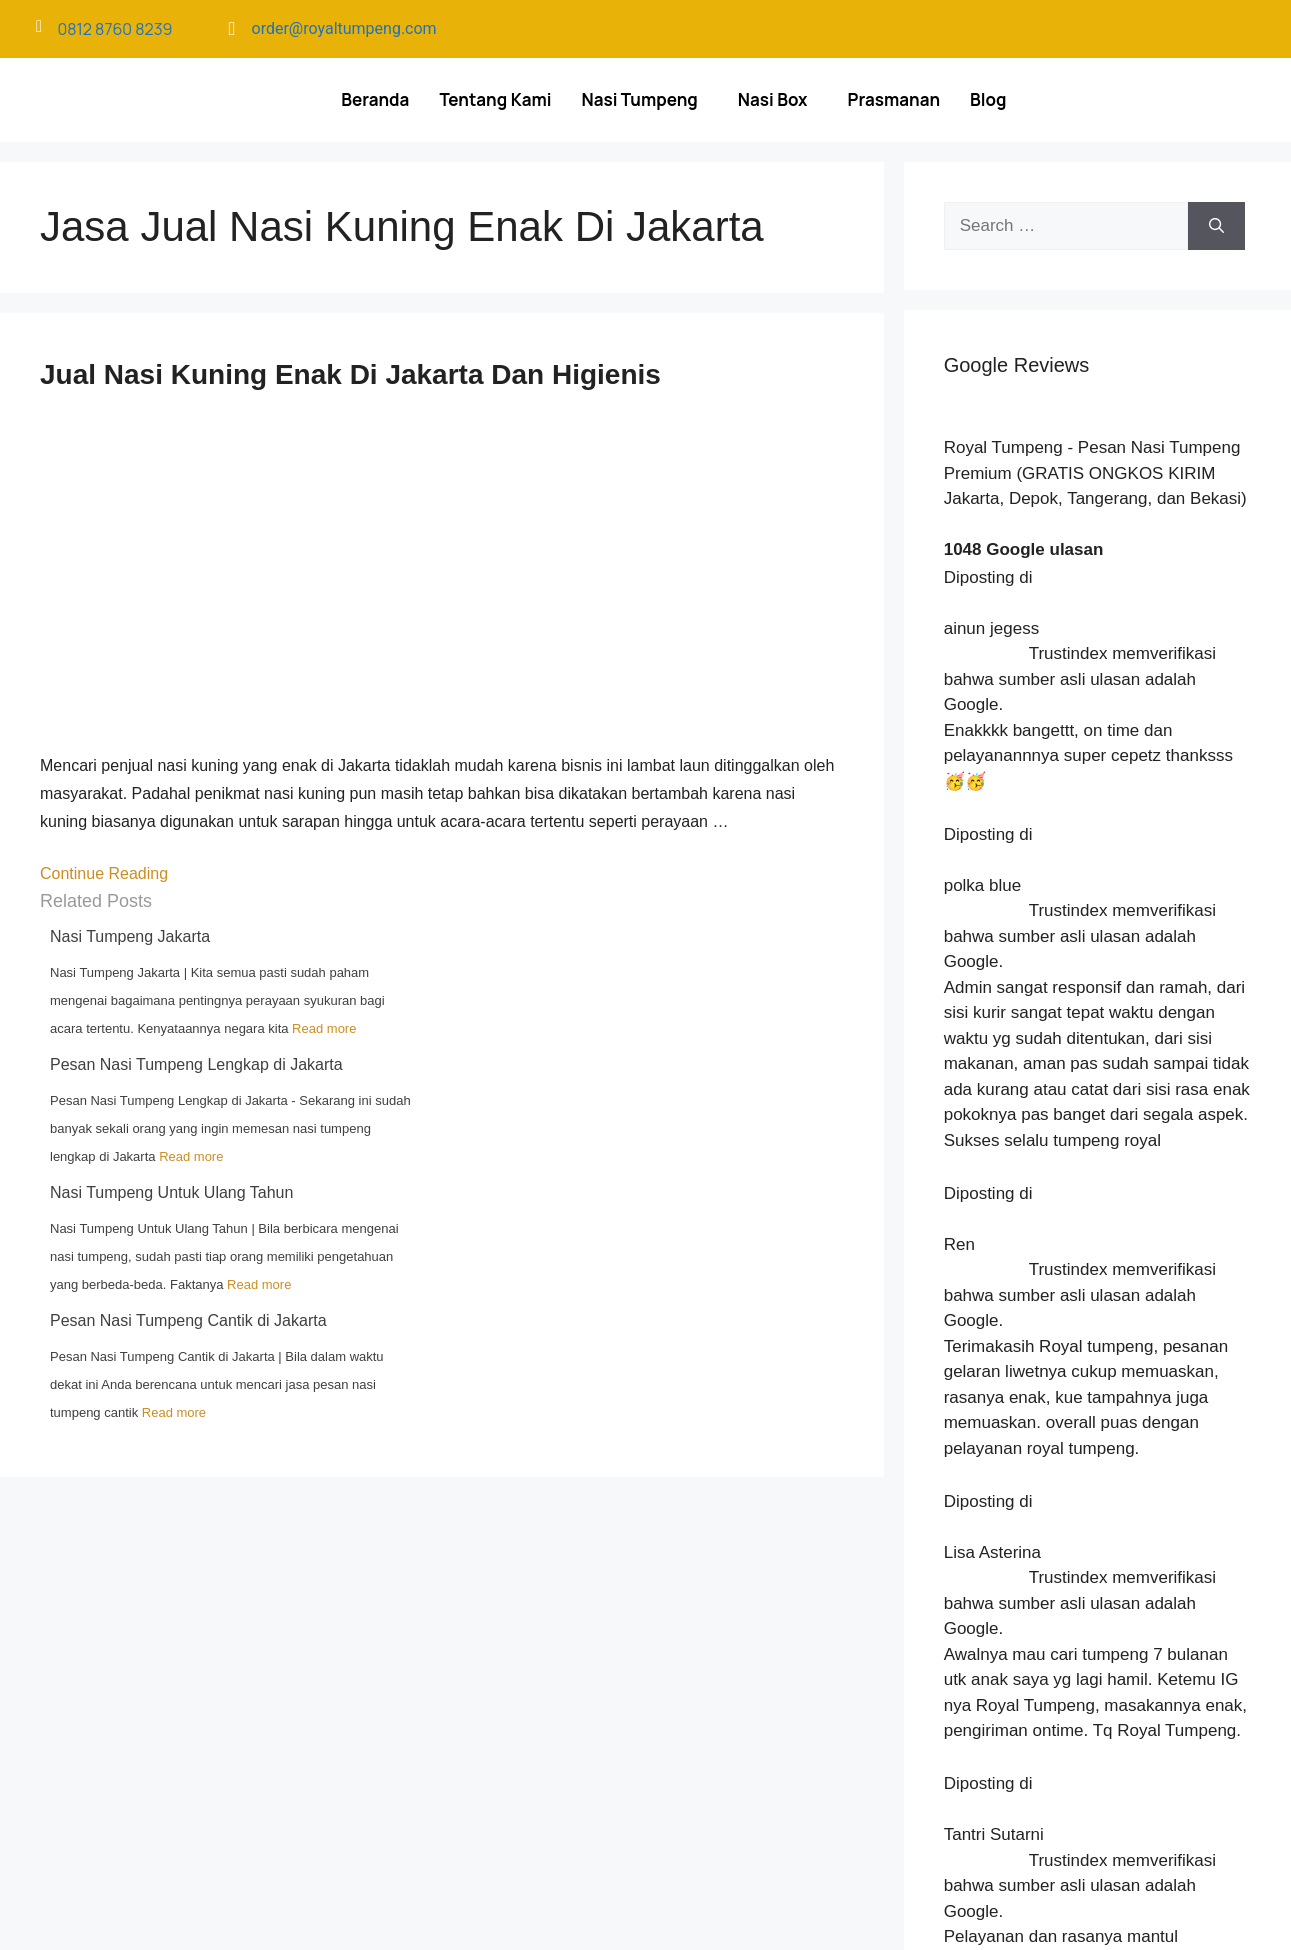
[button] (644, 99)
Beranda (375, 99)
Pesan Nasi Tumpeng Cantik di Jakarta (188, 1320)
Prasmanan (894, 99)
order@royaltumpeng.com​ (344, 28)
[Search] (1216, 226)
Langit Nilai (842, 1911)
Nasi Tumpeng (639, 99)
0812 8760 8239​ (115, 29)
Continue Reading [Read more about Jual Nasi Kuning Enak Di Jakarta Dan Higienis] (106, 873)
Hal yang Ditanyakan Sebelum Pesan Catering (1112, 1630)
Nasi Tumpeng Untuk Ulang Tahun (171, 1192)
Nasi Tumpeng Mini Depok (1050, 1651)
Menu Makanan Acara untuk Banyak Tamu (1099, 1588)
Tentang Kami (495, 99)
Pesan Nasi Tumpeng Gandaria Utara (1084, 1609)
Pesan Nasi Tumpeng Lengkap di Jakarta (196, 1064)
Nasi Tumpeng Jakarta (130, 936)
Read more (324, 1028)
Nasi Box (773, 99)
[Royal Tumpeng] (473, 1703)
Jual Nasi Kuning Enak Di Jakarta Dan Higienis (350, 374)
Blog (988, 99)
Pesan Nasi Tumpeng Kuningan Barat (1085, 1672)
